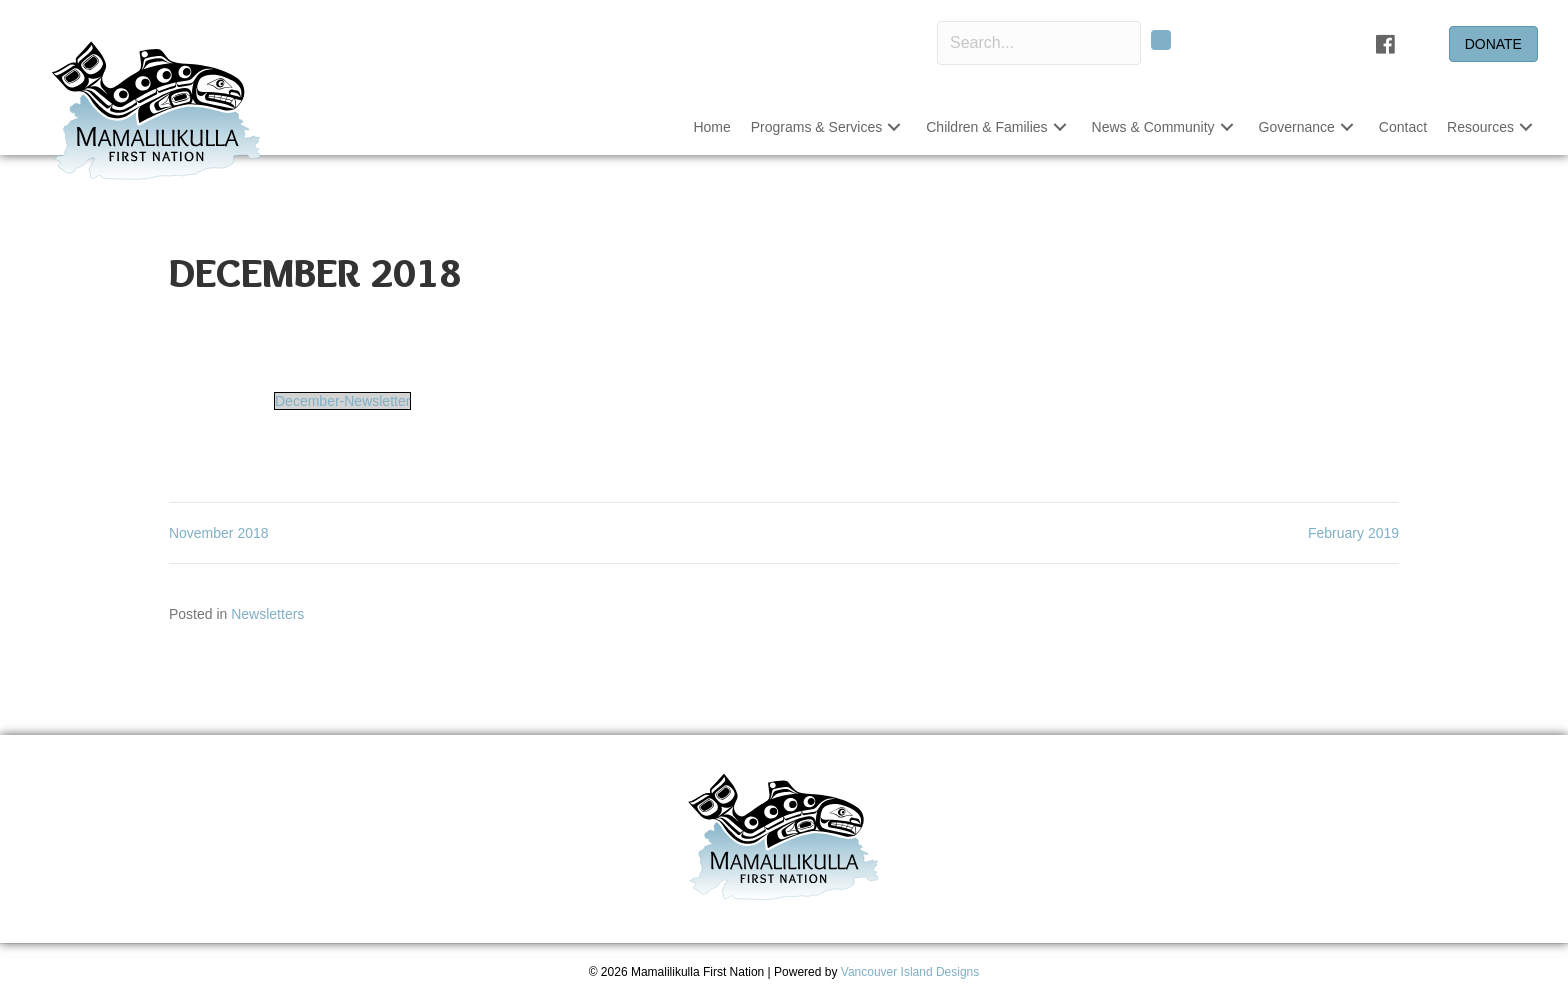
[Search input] (1039, 43)
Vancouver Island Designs (910, 972)
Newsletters (267, 614)
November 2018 (219, 533)
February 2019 (1353, 533)
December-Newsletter (342, 401)
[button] (1161, 40)
